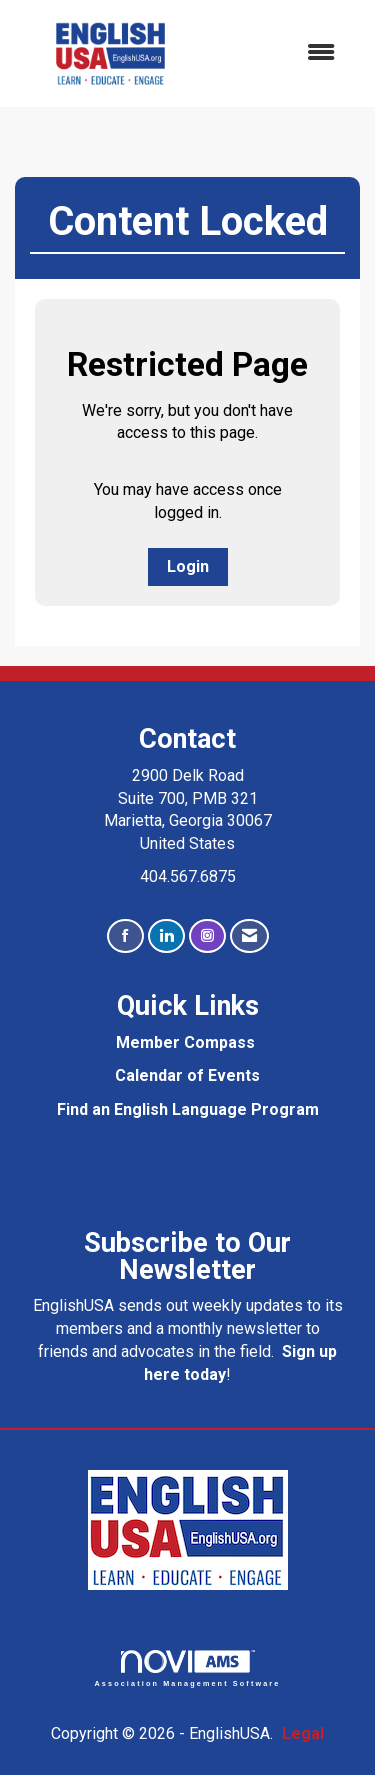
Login (188, 566)
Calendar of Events (187, 1075)
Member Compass (185, 1042)
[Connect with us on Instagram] (207, 936)
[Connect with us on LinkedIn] (166, 936)
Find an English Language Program (188, 1109)
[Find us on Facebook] (125, 936)
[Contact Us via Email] (249, 936)
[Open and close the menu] (280, 53)
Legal (303, 1733)
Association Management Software (188, 1668)
